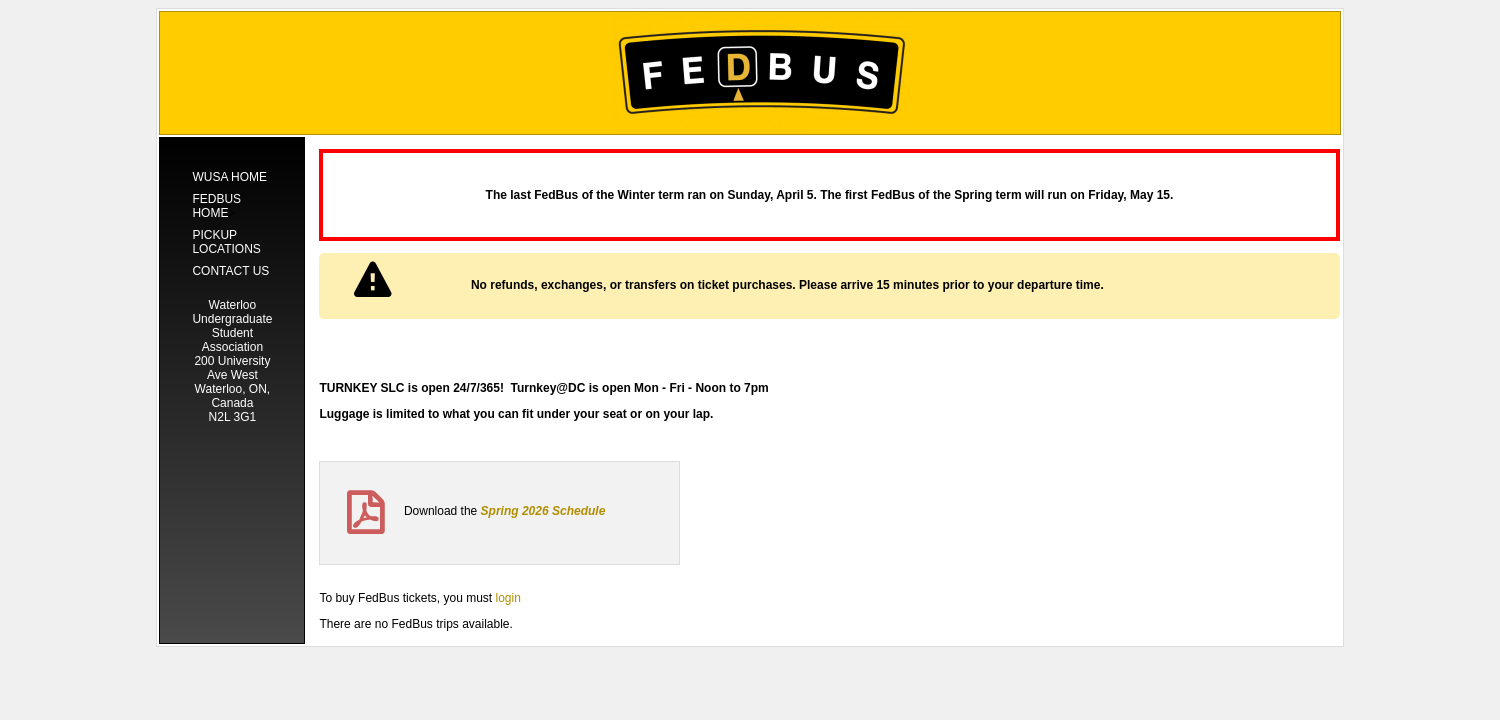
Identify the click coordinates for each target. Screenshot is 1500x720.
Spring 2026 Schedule (543, 511)
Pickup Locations (226, 242)
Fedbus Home (216, 206)
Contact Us (230, 271)
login (507, 598)
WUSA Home (229, 177)
